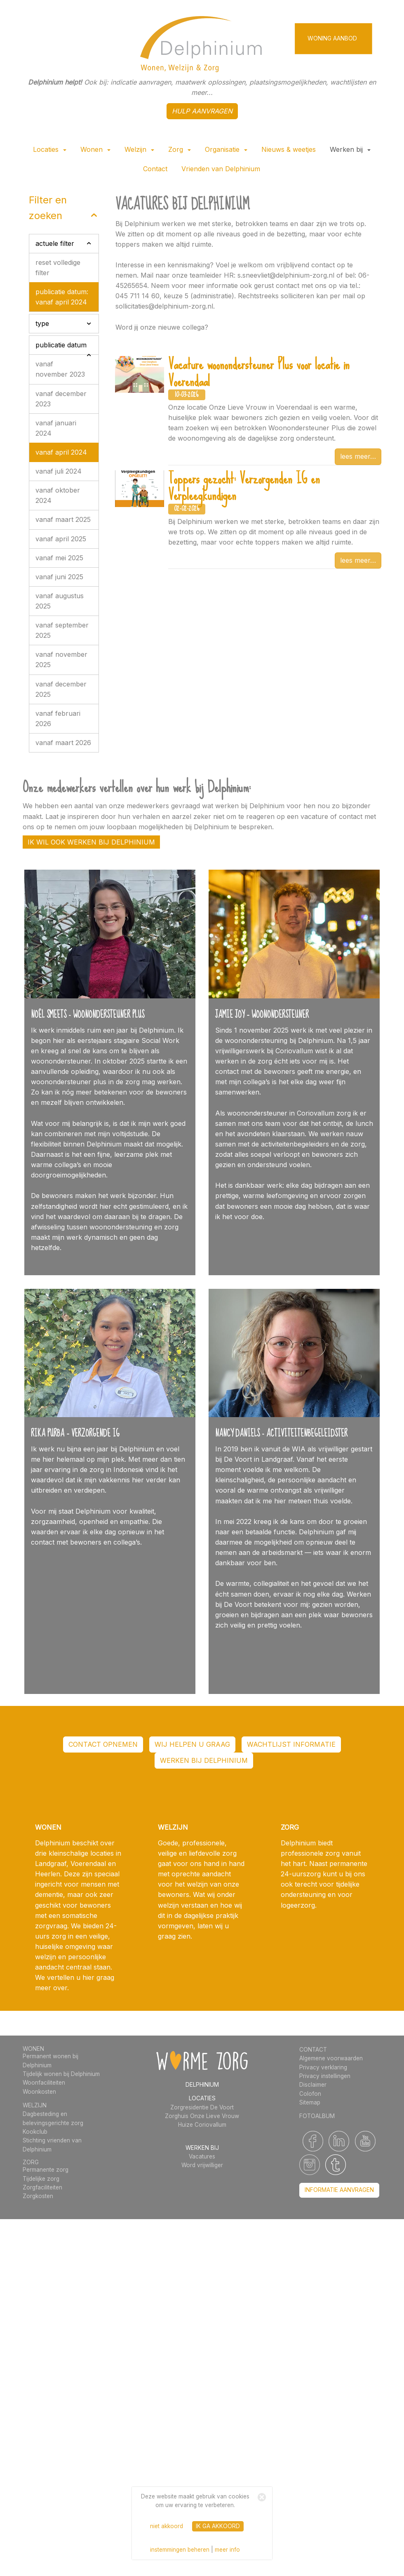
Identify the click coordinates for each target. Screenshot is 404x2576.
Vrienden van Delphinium (220, 169)
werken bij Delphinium (204, 1760)
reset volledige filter (57, 267)
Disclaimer (312, 2084)
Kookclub (35, 2131)
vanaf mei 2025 (59, 558)
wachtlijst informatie (291, 1744)
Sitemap (309, 2102)
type (42, 323)
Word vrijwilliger (202, 2165)
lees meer (355, 456)
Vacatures (202, 2156)
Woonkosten (39, 2091)
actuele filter (54, 243)
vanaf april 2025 (60, 539)
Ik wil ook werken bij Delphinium (91, 842)
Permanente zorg (45, 2169)
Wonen (95, 149)
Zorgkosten (38, 2196)
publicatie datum (61, 345)
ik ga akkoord (218, 2526)
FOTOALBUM (317, 2116)
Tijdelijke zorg (41, 2178)
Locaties (49, 149)
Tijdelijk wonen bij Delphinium (61, 2074)
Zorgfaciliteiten (42, 2187)
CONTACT (313, 2049)
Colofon (310, 2093)
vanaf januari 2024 (55, 428)
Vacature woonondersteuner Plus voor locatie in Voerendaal (259, 373)
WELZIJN (35, 2105)
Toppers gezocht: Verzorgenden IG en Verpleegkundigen (244, 487)
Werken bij (350, 149)
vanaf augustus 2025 (59, 601)
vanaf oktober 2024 (57, 495)
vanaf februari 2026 (57, 718)
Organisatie (226, 149)
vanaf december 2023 (61, 398)
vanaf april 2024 (61, 452)
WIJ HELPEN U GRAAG (192, 1744)
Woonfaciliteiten (44, 2082)
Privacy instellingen (324, 2076)
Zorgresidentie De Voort (202, 2107)
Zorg (179, 149)
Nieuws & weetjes (288, 149)
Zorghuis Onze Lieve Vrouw (202, 2116)
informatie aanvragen (339, 2190)
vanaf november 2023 (60, 369)
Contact (155, 169)
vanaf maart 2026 (63, 742)
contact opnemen (103, 1744)
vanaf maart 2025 (63, 519)
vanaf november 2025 (61, 659)
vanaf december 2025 (61, 689)
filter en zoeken (48, 208)
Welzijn (139, 149)
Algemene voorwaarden (331, 2058)
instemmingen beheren (179, 2549)
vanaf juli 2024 (58, 471)
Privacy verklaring (323, 2067)
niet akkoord (166, 2526)
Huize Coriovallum (202, 2124)
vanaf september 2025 (62, 630)
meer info (227, 2549)
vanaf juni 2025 (59, 577)
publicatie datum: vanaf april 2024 (61, 297)
